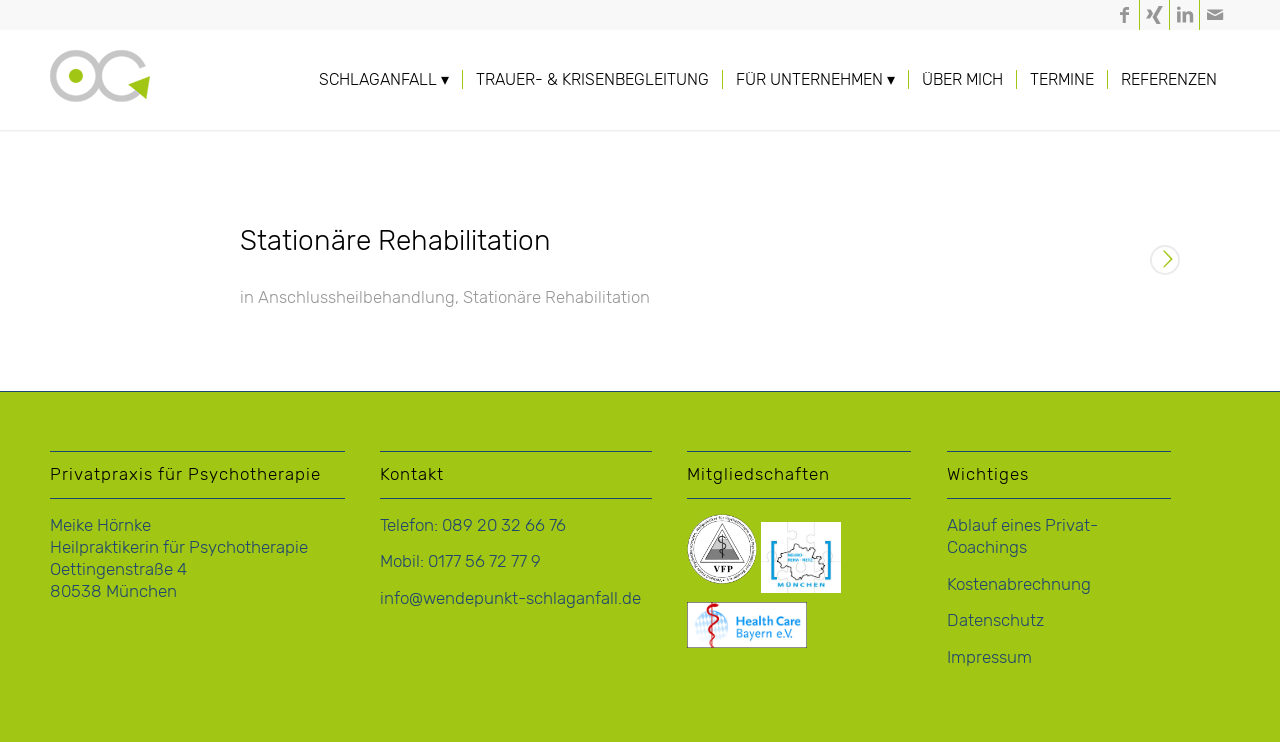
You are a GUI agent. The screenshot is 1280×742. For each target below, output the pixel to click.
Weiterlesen (1165, 262)
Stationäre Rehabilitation (395, 240)
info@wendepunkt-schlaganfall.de (510, 598)
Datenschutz (995, 620)
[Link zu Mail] (1215, 15)
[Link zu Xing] (1154, 15)
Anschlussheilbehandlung (356, 297)
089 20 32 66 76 (504, 525)
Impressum (989, 657)
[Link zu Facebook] (1124, 15)
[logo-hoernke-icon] (100, 100)
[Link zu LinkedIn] (1184, 15)
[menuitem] (384, 80)
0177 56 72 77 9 (484, 561)
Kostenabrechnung (1019, 584)
